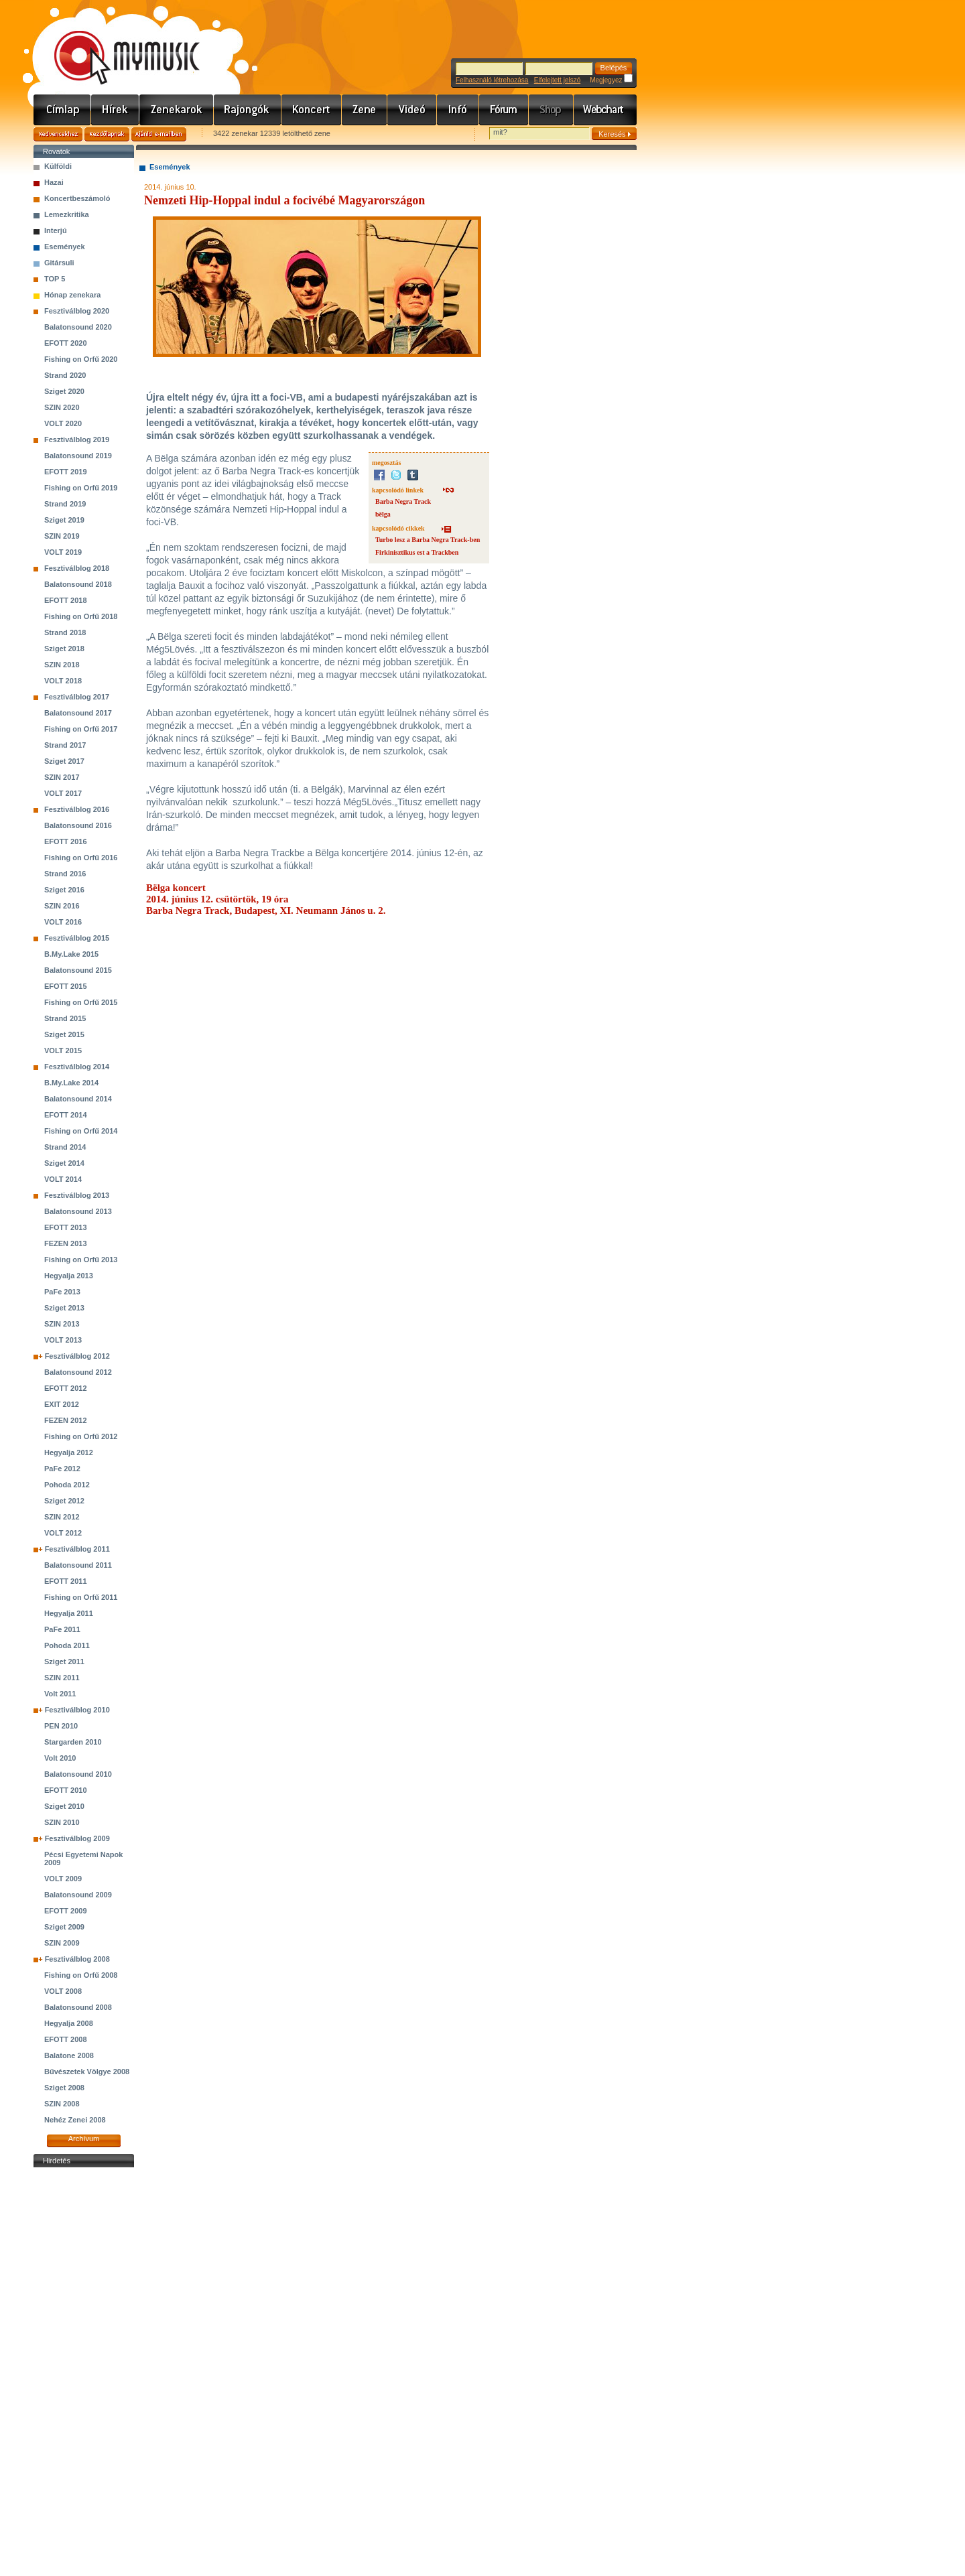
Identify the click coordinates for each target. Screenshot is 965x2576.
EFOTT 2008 (65, 2039)
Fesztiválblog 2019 (76, 439)
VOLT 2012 (63, 1533)
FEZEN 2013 (65, 1243)
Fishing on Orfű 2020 (80, 359)
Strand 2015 (65, 1018)
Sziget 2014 (64, 1163)
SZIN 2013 (62, 1324)
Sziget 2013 (64, 1308)
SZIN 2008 (62, 2104)
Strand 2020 (65, 375)
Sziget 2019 (64, 520)
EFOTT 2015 (65, 986)
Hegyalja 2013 (68, 1276)
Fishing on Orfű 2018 (80, 616)
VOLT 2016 (63, 922)
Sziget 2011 (64, 1661)
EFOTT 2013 (65, 1227)
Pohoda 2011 (67, 1645)
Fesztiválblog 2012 (77, 1356)
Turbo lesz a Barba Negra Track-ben (427, 539)
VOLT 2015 (63, 1050)
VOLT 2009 (63, 1879)
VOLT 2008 (63, 1991)
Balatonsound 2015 (78, 970)
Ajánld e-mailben (158, 134)
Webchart (605, 109)
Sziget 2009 (64, 1927)
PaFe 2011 (62, 1629)
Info (458, 109)
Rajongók (247, 109)
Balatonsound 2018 (78, 584)
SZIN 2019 (62, 536)
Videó (412, 109)
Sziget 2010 (64, 1806)
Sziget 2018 (64, 649)
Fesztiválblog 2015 (76, 938)
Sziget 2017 (64, 761)
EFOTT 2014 (65, 1115)
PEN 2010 (61, 1726)
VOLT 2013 (63, 1340)
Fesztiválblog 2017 (76, 697)
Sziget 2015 (64, 1034)
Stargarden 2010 (73, 1742)
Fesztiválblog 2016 (76, 809)
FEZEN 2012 (65, 1420)
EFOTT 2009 (65, 1911)
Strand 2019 (65, 504)
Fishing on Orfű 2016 (80, 858)
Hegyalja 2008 (68, 2023)
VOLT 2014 (63, 1179)
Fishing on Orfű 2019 (80, 488)
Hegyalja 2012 (68, 1452)
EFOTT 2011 (65, 1581)
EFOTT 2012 (65, 1388)
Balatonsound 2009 (78, 1895)
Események (64, 247)
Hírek (115, 109)
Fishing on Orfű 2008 (80, 1975)
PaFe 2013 (62, 1292)
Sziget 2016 (64, 890)
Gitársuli (59, 263)
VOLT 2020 (63, 423)
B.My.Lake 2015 (71, 954)
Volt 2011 (60, 1694)
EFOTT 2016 (65, 841)
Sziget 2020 (64, 391)
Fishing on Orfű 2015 (80, 1002)
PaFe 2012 (62, 1469)
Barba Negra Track (403, 501)
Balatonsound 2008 (78, 2007)
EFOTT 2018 (65, 600)
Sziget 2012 (64, 1501)
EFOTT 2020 (65, 343)
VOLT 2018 (63, 681)
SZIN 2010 (62, 1822)
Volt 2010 (60, 1758)
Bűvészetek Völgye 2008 (86, 2071)
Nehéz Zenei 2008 (75, 2120)
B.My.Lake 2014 (71, 1083)
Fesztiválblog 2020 (76, 311)
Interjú (55, 230)
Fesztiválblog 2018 (76, 568)
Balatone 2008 (69, 2055)
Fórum (504, 109)
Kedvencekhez (58, 134)
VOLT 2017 (63, 793)
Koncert (311, 109)
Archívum (83, 2138)
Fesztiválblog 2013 (76, 1195)
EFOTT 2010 (65, 1790)
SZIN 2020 (62, 407)
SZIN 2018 (62, 665)
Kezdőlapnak (106, 134)
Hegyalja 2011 (68, 1613)
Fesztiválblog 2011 (77, 1549)
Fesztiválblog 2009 (77, 1838)
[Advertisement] (84, 2372)
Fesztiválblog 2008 (77, 1959)
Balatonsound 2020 (78, 327)
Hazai (54, 182)
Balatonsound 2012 (78, 1372)
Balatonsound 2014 (78, 1099)
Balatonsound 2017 (78, 713)
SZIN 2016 (62, 906)
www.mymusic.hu (116, 43)
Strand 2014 (65, 1147)
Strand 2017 (65, 745)
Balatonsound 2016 (78, 825)
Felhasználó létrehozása (492, 80)
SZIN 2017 (62, 777)
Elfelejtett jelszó (557, 80)
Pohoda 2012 (67, 1485)
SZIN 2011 (62, 1678)
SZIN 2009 (62, 1943)
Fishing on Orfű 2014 (80, 1131)
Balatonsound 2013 (78, 1211)
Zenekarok (176, 109)
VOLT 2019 (63, 552)
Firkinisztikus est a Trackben (416, 552)
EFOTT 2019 (65, 472)
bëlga (383, 514)
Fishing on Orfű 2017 (80, 729)
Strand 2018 (65, 632)
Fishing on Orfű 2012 (80, 1436)
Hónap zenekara (72, 295)
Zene (364, 109)
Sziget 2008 (64, 2088)
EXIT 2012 (61, 1404)
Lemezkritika (66, 214)
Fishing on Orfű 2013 (80, 1260)
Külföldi (58, 166)
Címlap (62, 109)
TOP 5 (54, 279)
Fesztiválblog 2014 (76, 1067)
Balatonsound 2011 (78, 1565)
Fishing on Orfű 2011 (80, 1597)
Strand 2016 (65, 874)
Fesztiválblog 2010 (77, 1710)
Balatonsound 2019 (78, 456)
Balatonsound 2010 (78, 1774)
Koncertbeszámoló (77, 198)
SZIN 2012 (62, 1517)
